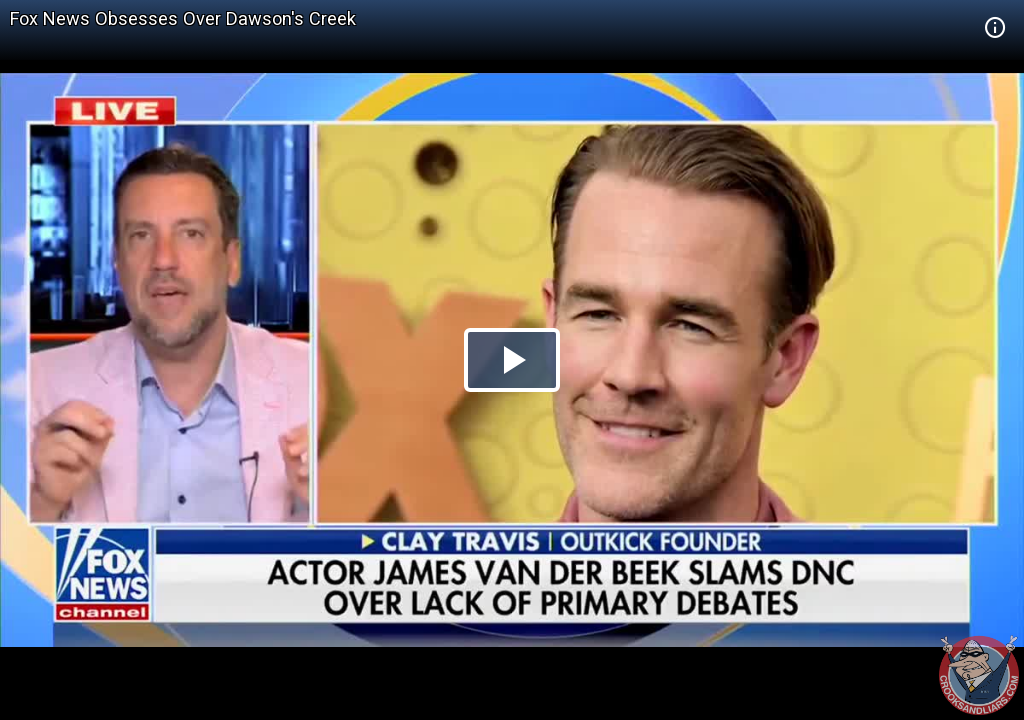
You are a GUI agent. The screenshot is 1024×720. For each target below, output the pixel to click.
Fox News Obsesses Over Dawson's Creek (183, 18)
